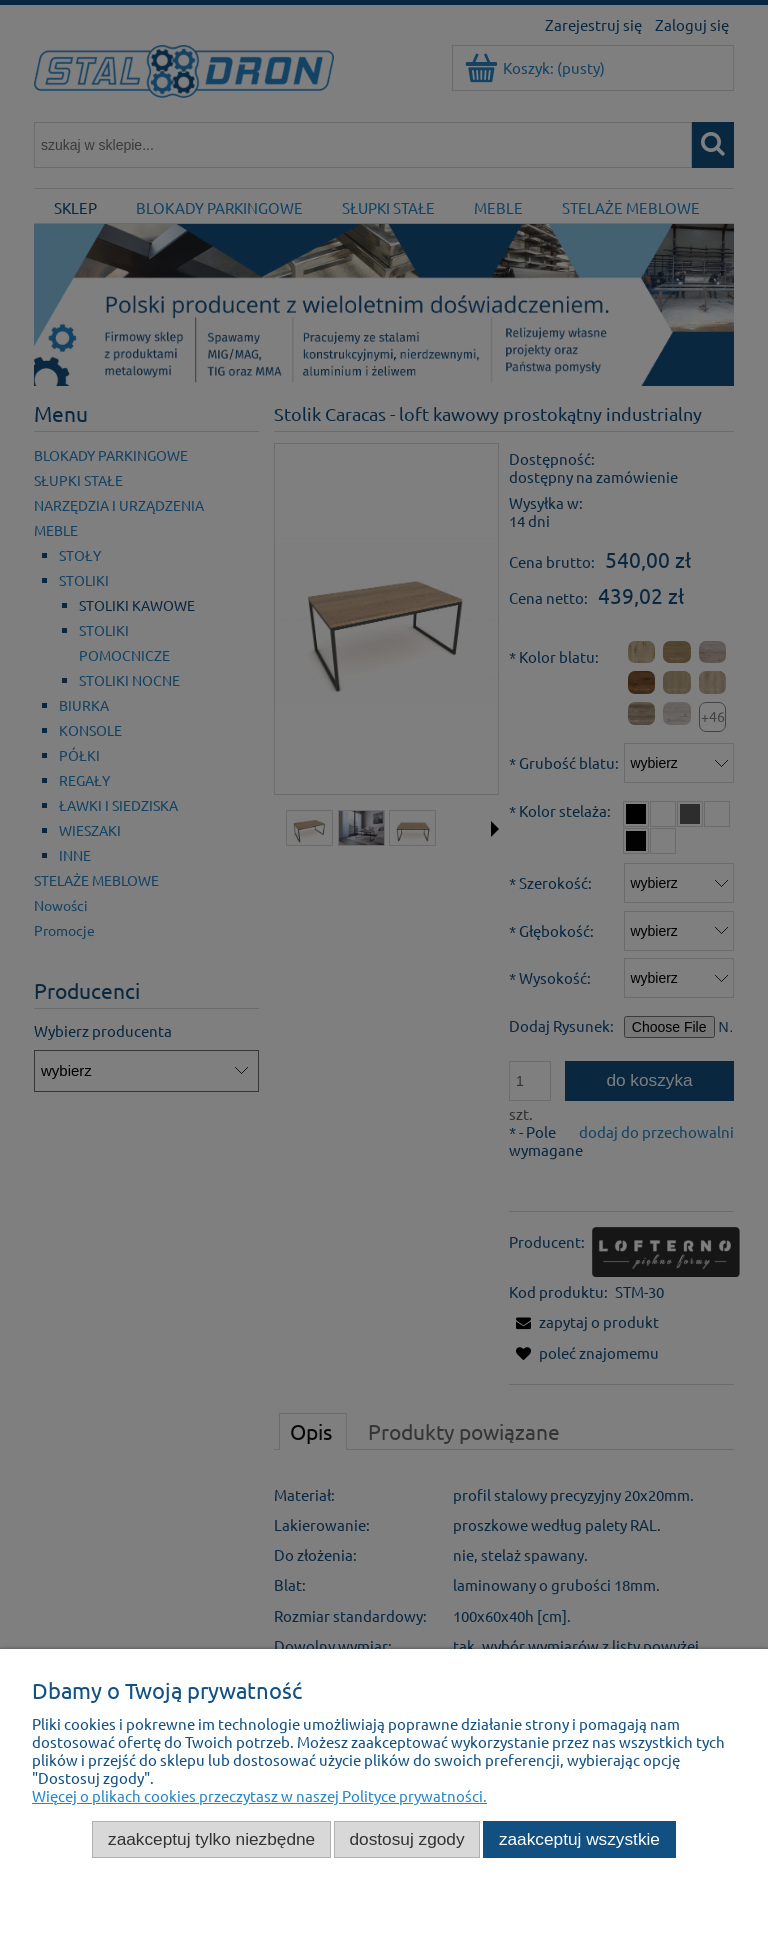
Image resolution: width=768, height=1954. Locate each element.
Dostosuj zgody (407, 1839)
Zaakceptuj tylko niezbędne (211, 1839)
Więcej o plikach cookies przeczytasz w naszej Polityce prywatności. (259, 1795)
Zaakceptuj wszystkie (579, 1839)
